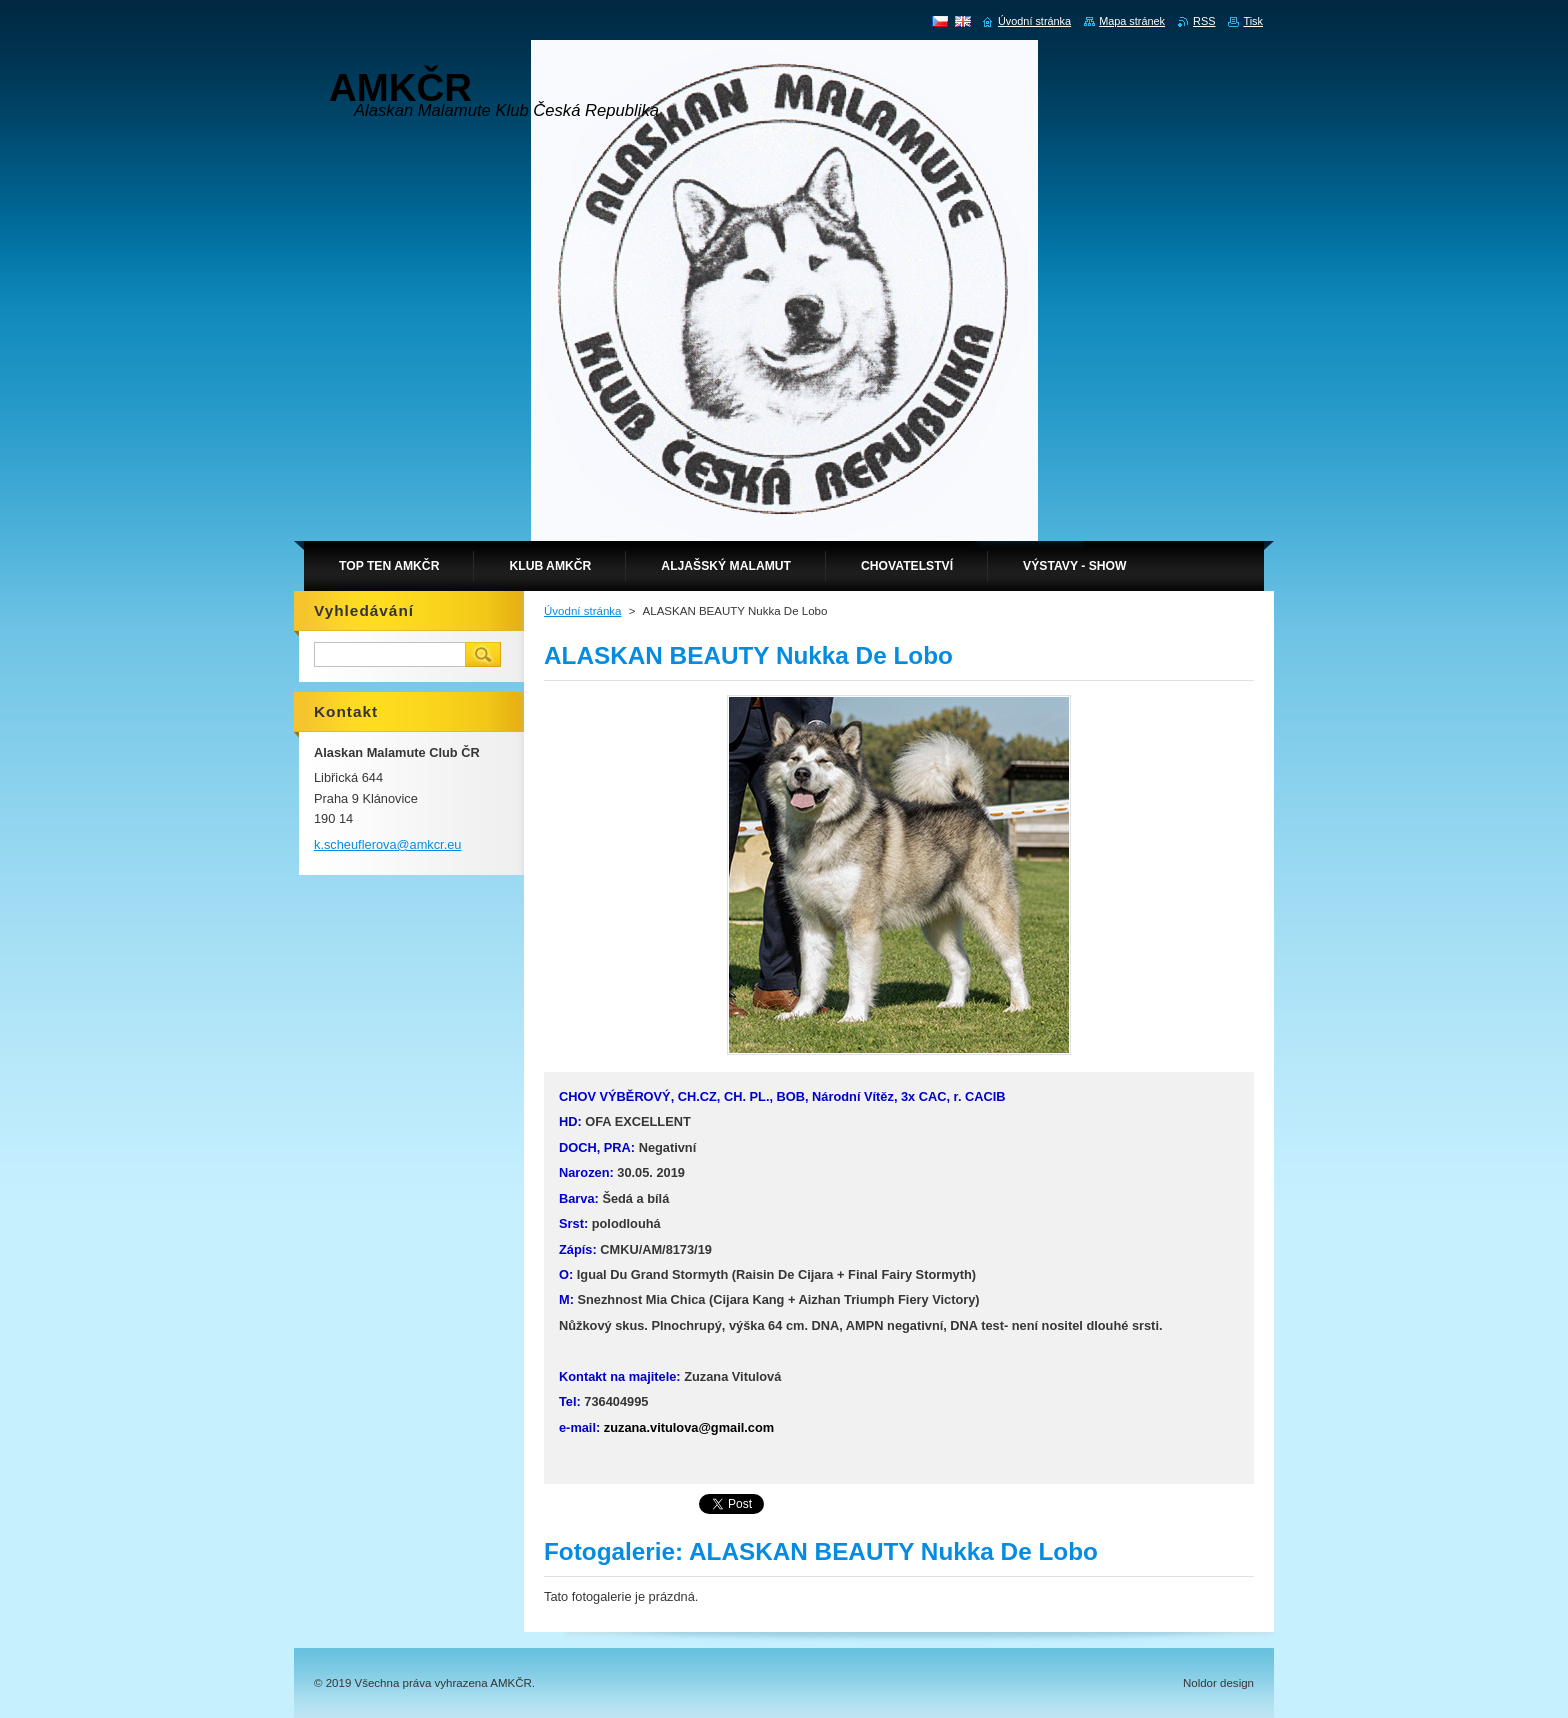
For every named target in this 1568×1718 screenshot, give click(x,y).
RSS (1204, 21)
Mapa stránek (1132, 21)
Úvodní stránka (582, 611)
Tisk (1253, 21)
